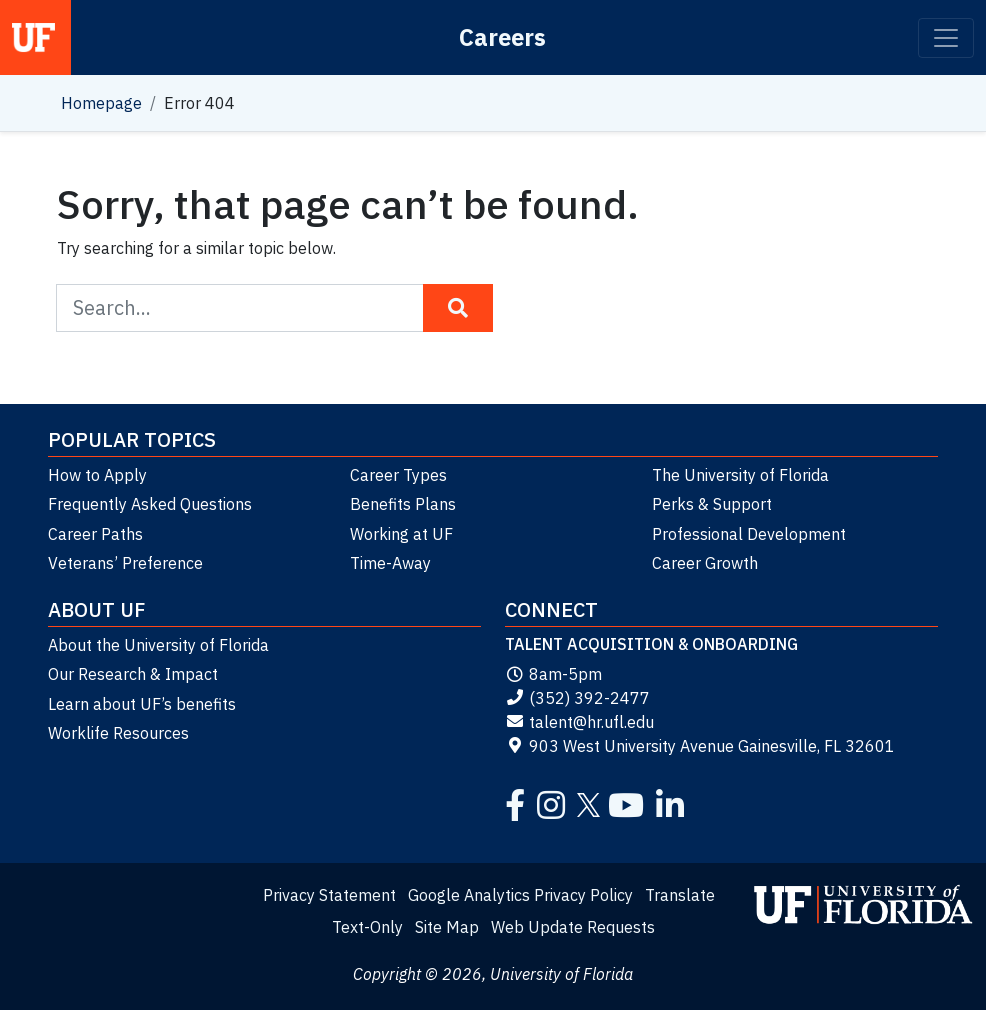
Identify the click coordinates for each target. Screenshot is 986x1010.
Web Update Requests (573, 927)
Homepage (101, 103)
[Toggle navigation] (946, 38)
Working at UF (401, 534)
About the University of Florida (158, 645)
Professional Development (749, 534)
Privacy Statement (329, 895)
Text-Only (367, 927)
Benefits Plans (403, 504)
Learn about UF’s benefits (142, 704)
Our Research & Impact (133, 674)
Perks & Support (712, 504)
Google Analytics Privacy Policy (520, 895)
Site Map (447, 927)
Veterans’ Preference (125, 563)
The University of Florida (740, 475)
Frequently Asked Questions (150, 504)
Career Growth (705, 563)
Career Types (398, 475)
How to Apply (97, 475)
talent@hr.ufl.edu (579, 722)
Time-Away (390, 563)
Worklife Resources (118, 733)
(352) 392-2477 (577, 698)
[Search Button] (458, 308)
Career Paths (95, 534)
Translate (680, 895)
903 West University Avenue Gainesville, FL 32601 (700, 746)
